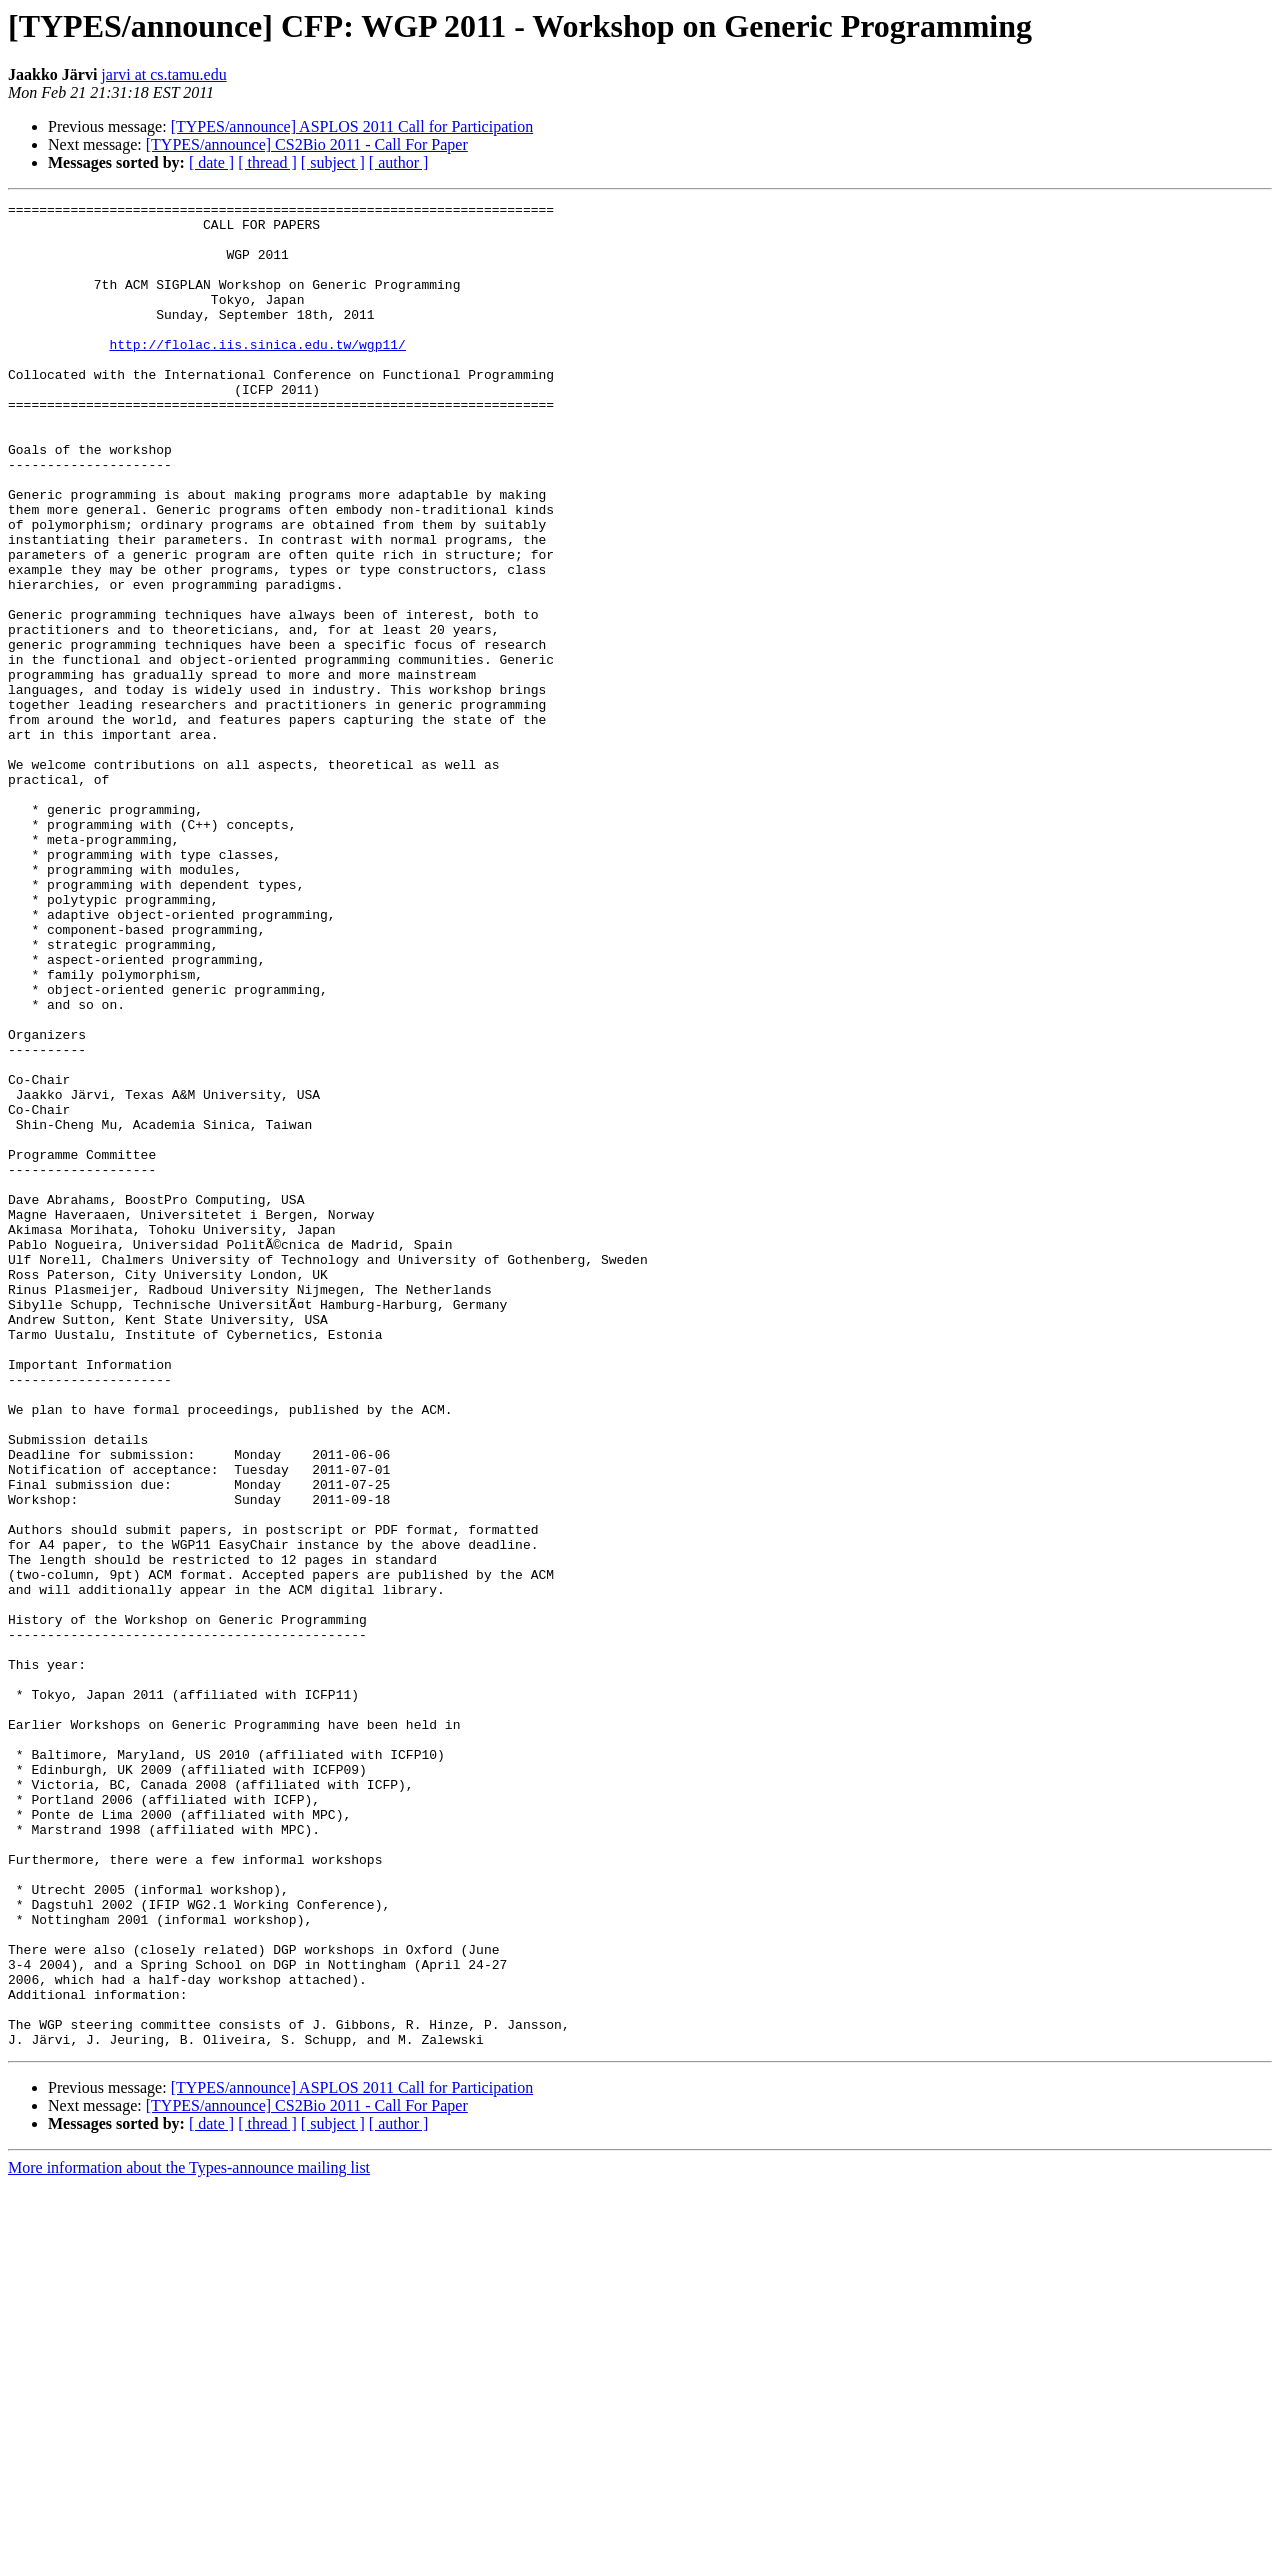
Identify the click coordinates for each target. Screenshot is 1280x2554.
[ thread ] (267, 162)
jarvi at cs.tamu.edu (163, 74)
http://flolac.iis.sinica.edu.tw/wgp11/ (257, 374)
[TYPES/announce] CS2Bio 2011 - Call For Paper (307, 144)
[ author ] (399, 162)
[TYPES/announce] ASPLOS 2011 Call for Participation (352, 126)
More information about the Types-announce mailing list (189, 2536)
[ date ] (211, 162)
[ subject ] (333, 162)
